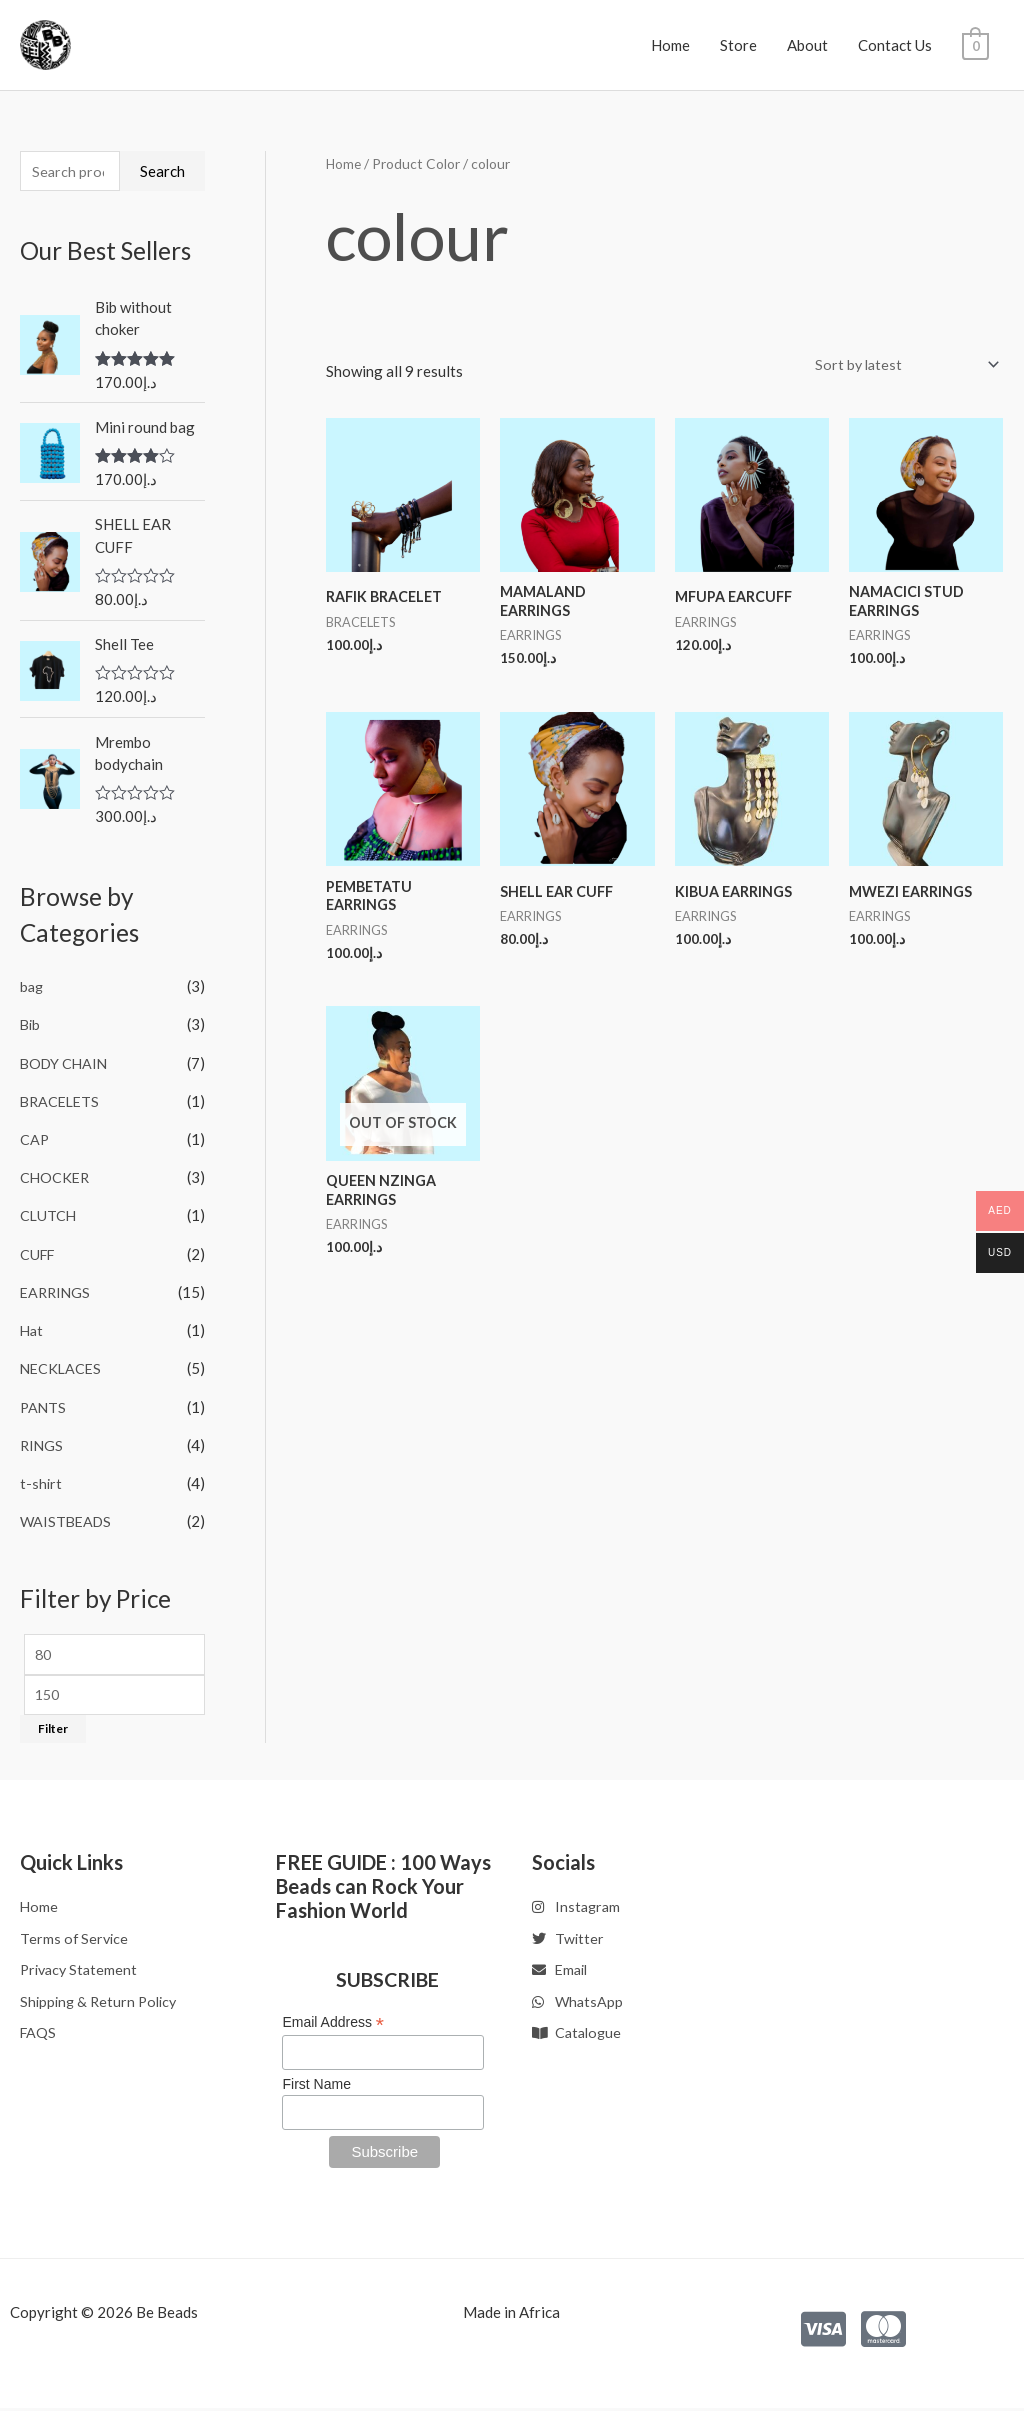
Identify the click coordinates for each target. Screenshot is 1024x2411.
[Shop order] (899, 365)
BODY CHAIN (66, 1065)
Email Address (333, 2022)
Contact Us (895, 45)
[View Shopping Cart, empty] (975, 45)
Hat (32, 1329)
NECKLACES (62, 1367)
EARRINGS (57, 1292)
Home (670, 45)
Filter (53, 1729)
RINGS (42, 1443)
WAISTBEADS (68, 1518)
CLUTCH (49, 1216)
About (807, 45)
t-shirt (41, 1480)
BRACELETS (62, 1103)
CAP (35, 1141)
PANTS (44, 1405)
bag (32, 990)
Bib (31, 1027)
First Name (316, 2086)
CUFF (39, 1254)
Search (162, 172)
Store (738, 45)
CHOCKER (56, 1178)
